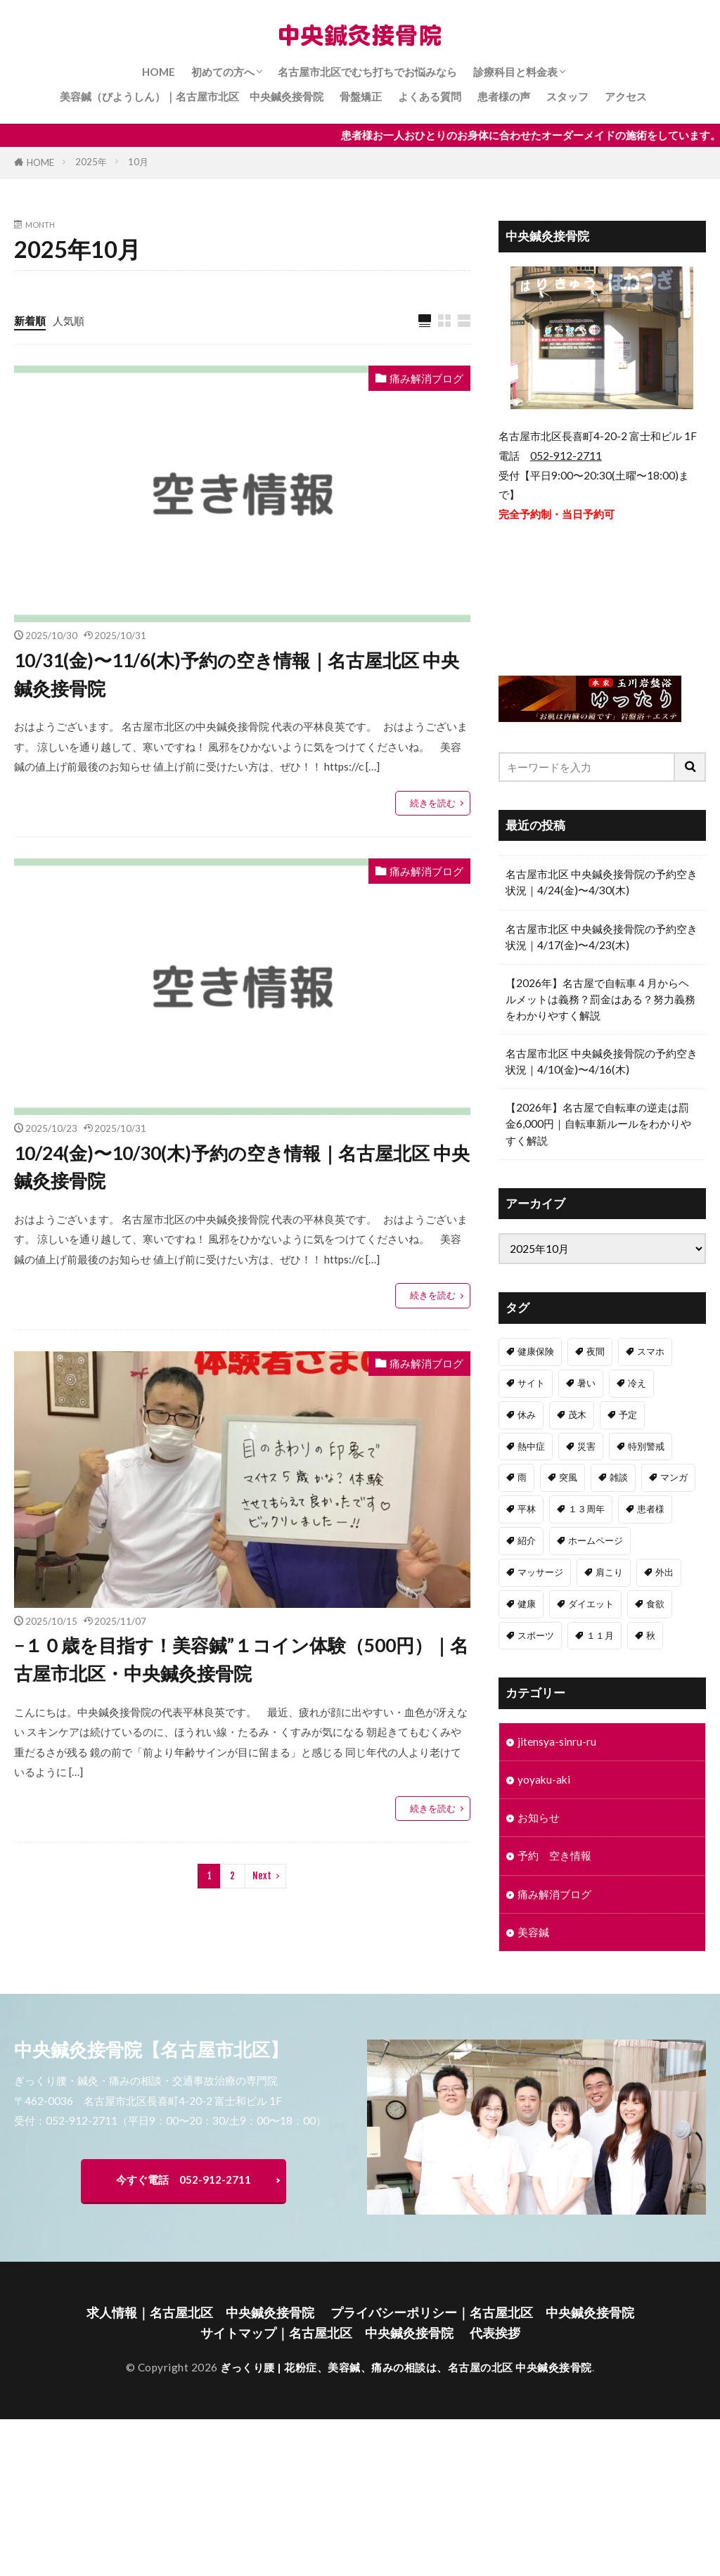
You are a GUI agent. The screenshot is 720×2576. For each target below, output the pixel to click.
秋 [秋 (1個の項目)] (650, 1635)
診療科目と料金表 (515, 71)
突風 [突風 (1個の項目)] (568, 1477)
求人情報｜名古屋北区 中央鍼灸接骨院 (200, 2312)
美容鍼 (533, 1932)
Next (261, 1875)
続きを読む (433, 803)
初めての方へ (223, 71)
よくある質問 (429, 96)
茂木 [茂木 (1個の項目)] (577, 1414)
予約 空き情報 (554, 1855)
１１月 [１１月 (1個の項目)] (600, 1635)
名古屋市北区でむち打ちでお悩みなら (367, 71)
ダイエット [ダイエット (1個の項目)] (591, 1603)
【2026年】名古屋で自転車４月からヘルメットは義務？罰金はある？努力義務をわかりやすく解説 (600, 999)
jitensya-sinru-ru (557, 1741)
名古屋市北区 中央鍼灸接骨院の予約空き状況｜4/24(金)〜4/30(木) (602, 882)
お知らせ (539, 1817)
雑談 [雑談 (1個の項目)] (619, 1477)
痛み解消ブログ (426, 378)
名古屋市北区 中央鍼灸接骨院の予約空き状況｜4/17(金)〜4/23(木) (602, 936)
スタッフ (567, 96)
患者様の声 (503, 96)
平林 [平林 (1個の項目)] (527, 1508)
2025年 (91, 161)
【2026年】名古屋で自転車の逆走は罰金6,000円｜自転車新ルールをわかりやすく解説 (598, 1123)
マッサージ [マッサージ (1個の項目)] (540, 1572)
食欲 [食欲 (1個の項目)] (655, 1603)
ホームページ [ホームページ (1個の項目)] (595, 1540)
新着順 (30, 320)
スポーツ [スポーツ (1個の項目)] (536, 1635)
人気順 (68, 320)
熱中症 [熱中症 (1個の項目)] (531, 1446)
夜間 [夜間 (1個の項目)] (595, 1351)
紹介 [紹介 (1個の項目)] (527, 1540)
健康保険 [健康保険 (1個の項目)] (536, 1351)
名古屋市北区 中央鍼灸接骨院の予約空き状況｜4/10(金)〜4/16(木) (602, 1061)
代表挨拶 (495, 2333)
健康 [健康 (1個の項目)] (527, 1603)
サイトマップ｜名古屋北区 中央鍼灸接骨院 (327, 2333)
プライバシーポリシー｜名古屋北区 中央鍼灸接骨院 (482, 2312)
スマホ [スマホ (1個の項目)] (650, 1351)
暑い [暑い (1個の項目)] (586, 1383)
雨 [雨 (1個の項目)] (522, 1477)
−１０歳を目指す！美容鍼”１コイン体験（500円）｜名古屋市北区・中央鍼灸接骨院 (241, 1659)
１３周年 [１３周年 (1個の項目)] (586, 1508)
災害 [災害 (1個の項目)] (586, 1446)
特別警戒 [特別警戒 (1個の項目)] (646, 1446)
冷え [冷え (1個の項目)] (637, 1383)
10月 (138, 161)
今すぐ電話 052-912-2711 (183, 2179)
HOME (158, 71)
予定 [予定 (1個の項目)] (628, 1414)
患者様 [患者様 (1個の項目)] (650, 1508)
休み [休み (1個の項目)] (527, 1414)
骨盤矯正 (361, 96)
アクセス (626, 96)
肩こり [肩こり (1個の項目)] (609, 1572)
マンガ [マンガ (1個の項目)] (674, 1477)
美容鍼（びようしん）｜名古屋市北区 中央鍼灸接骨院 (191, 96)
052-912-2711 (566, 455)
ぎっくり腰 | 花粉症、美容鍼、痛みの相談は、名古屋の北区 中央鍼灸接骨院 (406, 2367)
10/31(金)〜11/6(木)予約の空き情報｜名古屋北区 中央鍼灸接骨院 (236, 674)
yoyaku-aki (544, 1779)
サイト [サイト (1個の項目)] (531, 1383)
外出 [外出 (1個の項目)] (664, 1572)
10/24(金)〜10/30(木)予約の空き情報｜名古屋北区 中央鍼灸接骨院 (242, 1167)
